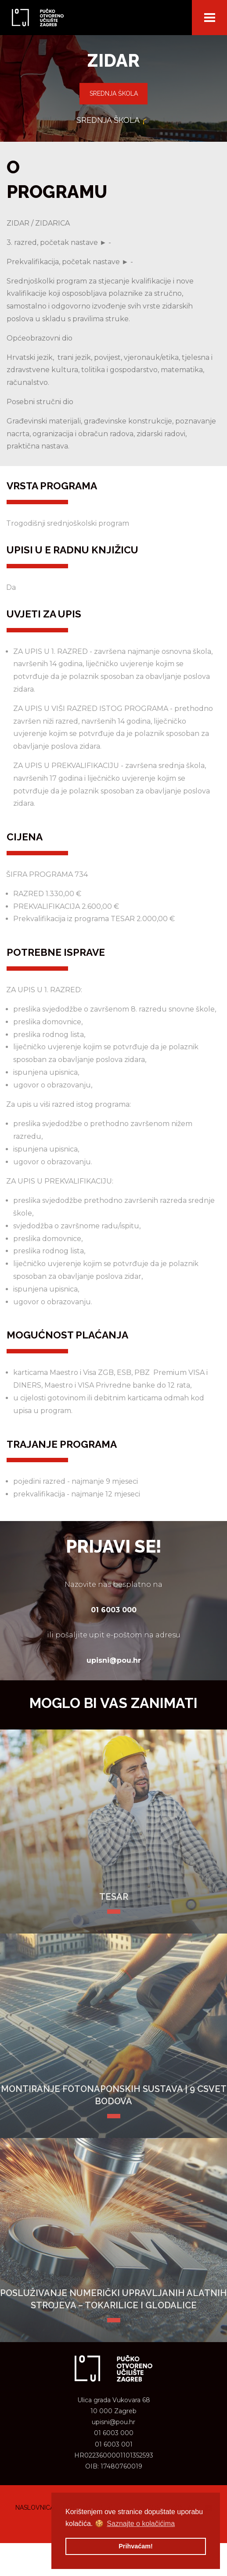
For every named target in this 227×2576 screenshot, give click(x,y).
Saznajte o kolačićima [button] (141, 2523)
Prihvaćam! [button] (136, 2546)
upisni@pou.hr (113, 2422)
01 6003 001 (114, 2444)
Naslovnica (34, 2507)
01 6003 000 (113, 2433)
